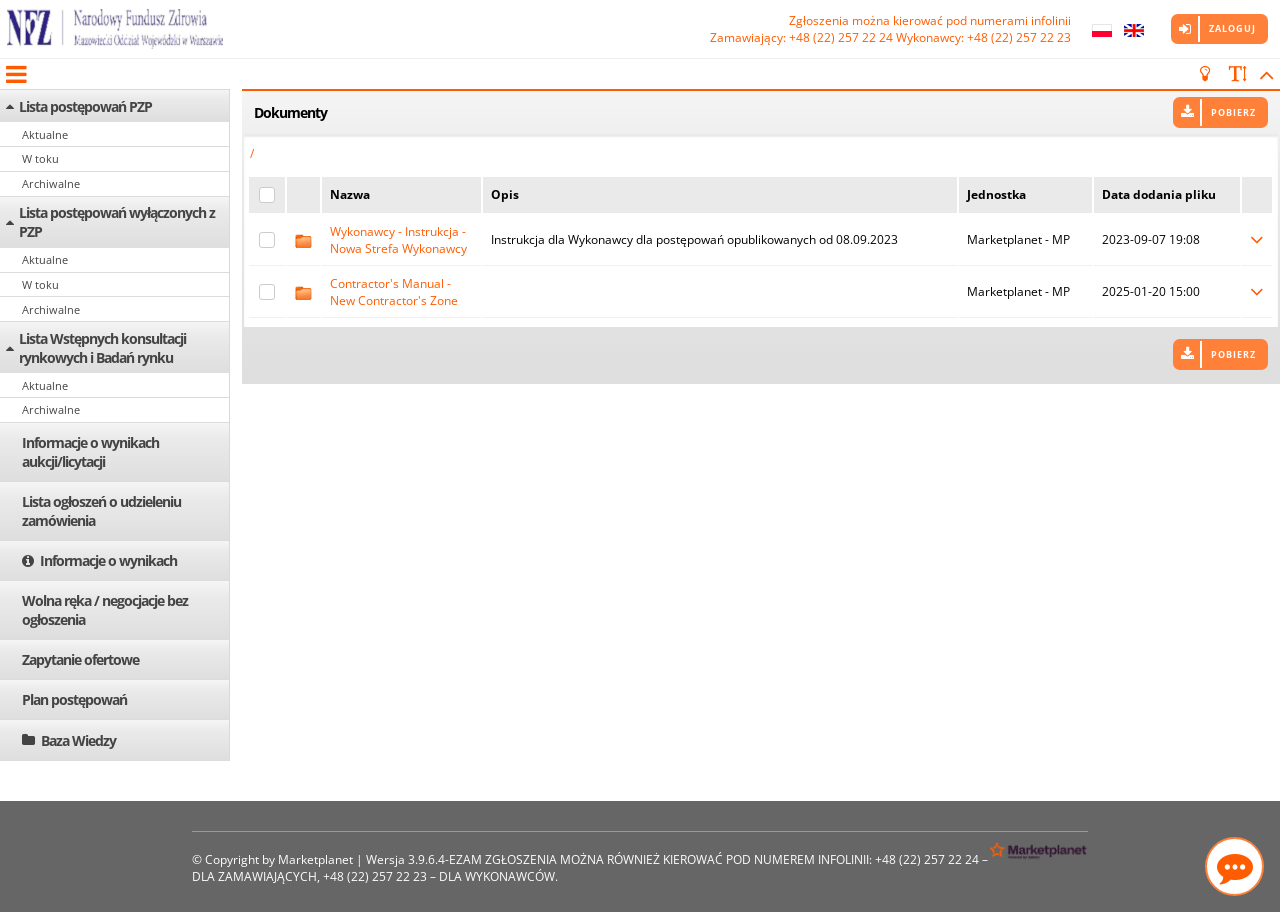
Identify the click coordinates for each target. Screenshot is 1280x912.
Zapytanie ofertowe (80, 659)
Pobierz (1233, 112)
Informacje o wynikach (108, 560)
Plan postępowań (74, 699)
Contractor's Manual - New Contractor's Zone (394, 292)
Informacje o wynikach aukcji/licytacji (90, 452)
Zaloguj (1232, 28)
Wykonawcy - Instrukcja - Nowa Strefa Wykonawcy (398, 240)
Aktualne (45, 134)
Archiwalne (51, 183)
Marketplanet (315, 859)
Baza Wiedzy (78, 740)
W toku (40, 158)
